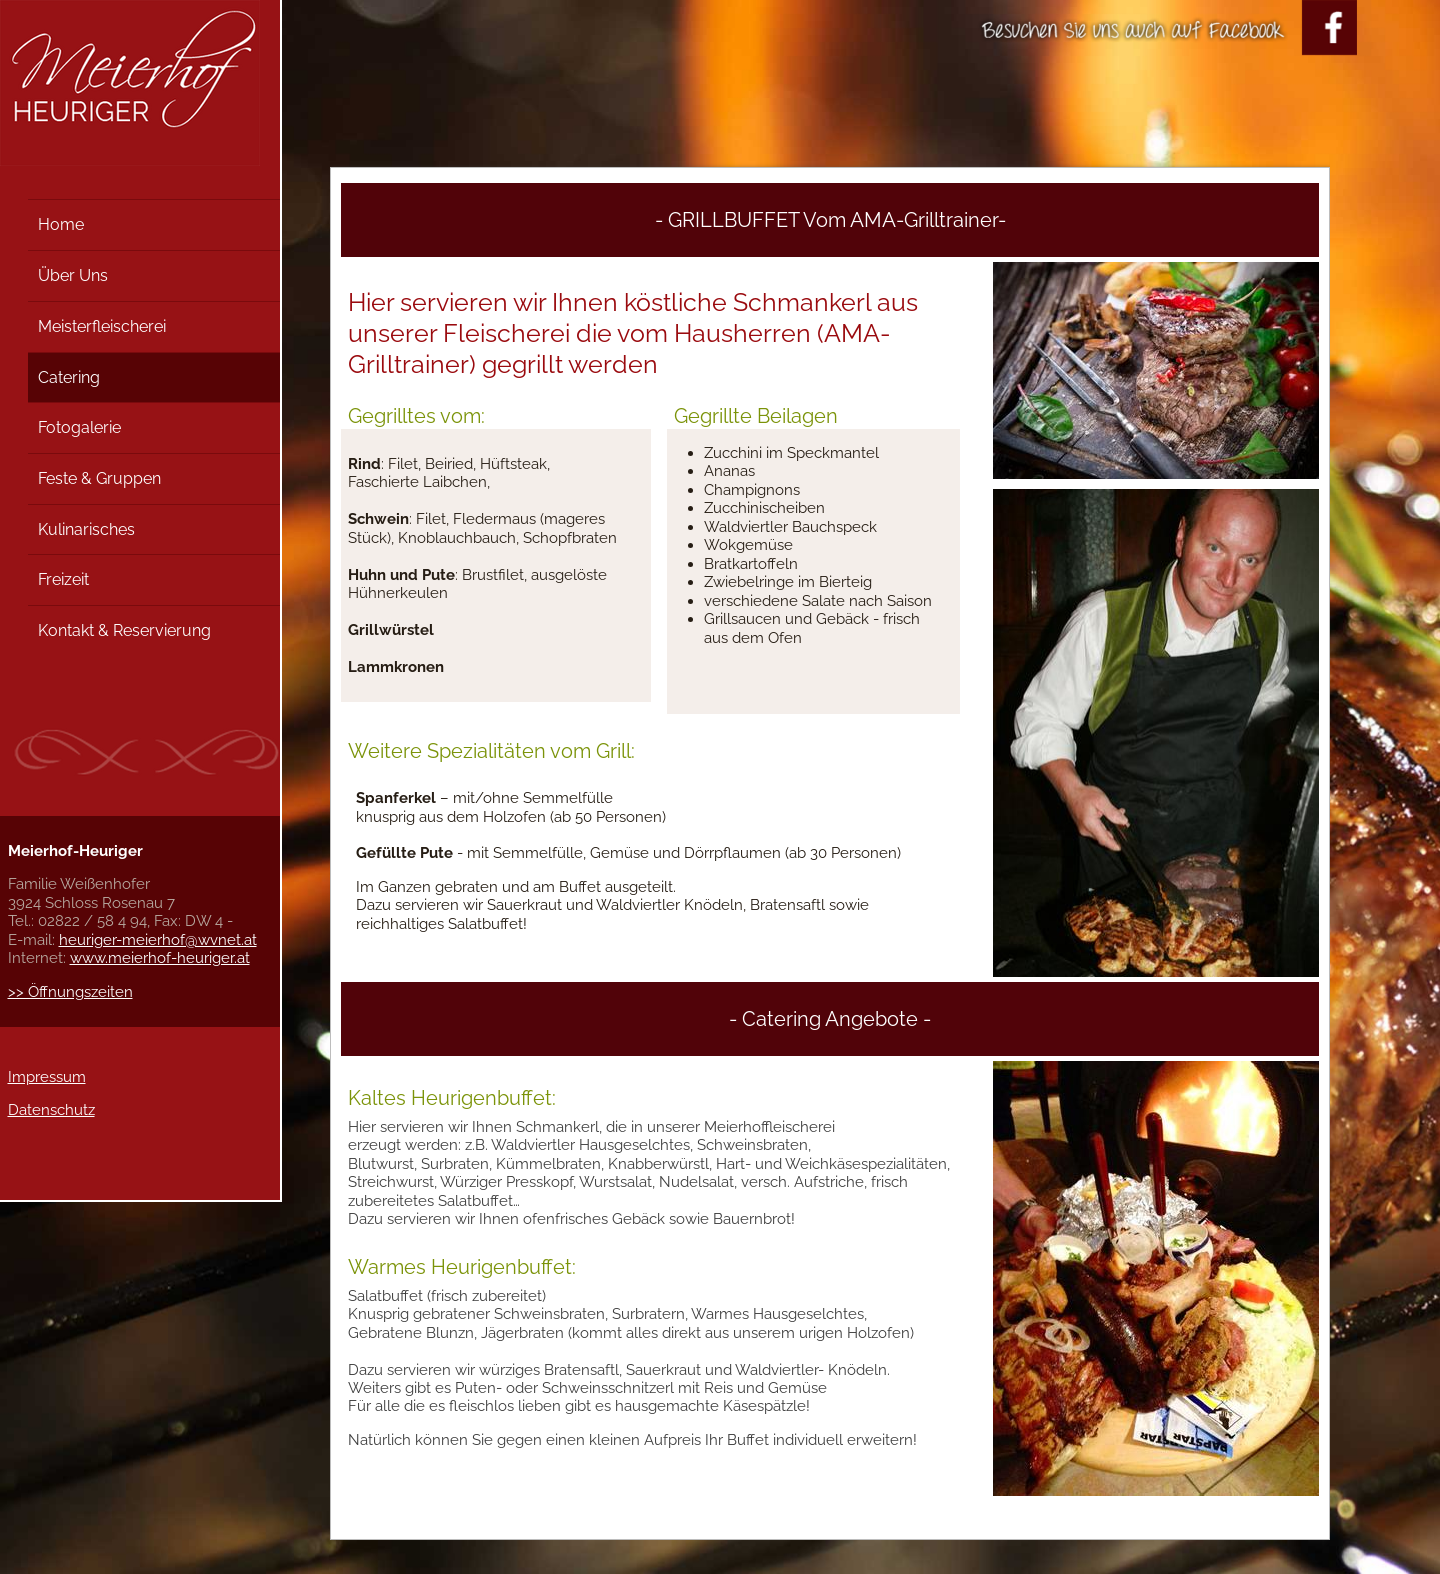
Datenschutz (51, 1110)
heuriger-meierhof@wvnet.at (158, 940)
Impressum (47, 1077)
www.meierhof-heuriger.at (160, 958)
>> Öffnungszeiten (70, 992)
